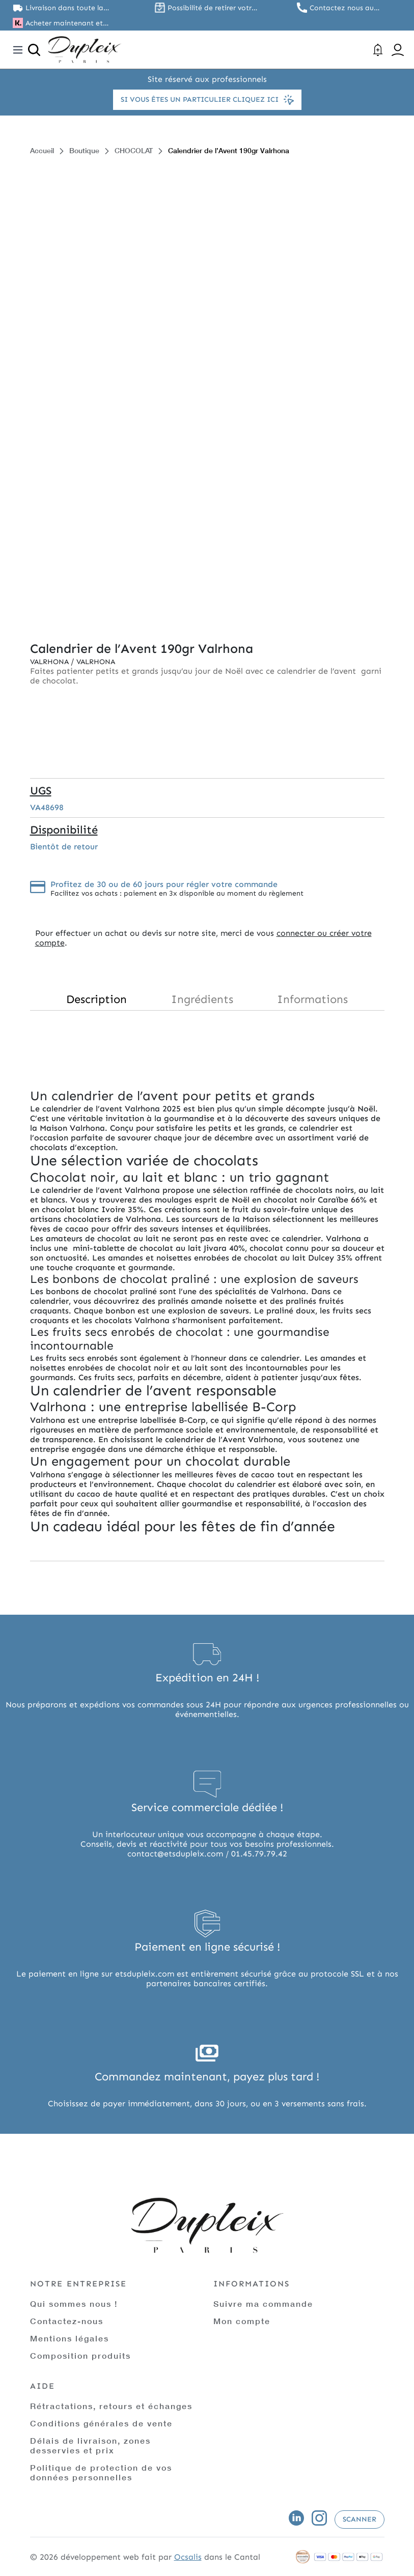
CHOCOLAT (134, 150)
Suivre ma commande (263, 2303)
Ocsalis (188, 2557)
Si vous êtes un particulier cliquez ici (207, 100)
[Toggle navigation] (17, 50)
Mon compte (241, 2321)
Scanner (359, 2519)
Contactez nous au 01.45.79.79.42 (342, 8)
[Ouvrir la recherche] (34, 50)
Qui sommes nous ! (74, 2303)
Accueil (42, 150)
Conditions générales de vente (101, 2423)
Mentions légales (69, 2338)
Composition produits (80, 2355)
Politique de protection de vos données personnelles (101, 2472)
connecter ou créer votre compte (203, 938)
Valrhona (50, 661)
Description (96, 999)
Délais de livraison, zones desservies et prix (90, 2445)
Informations (312, 999)
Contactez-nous (66, 2321)
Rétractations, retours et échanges (111, 2406)
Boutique (84, 150)
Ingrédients (202, 999)
